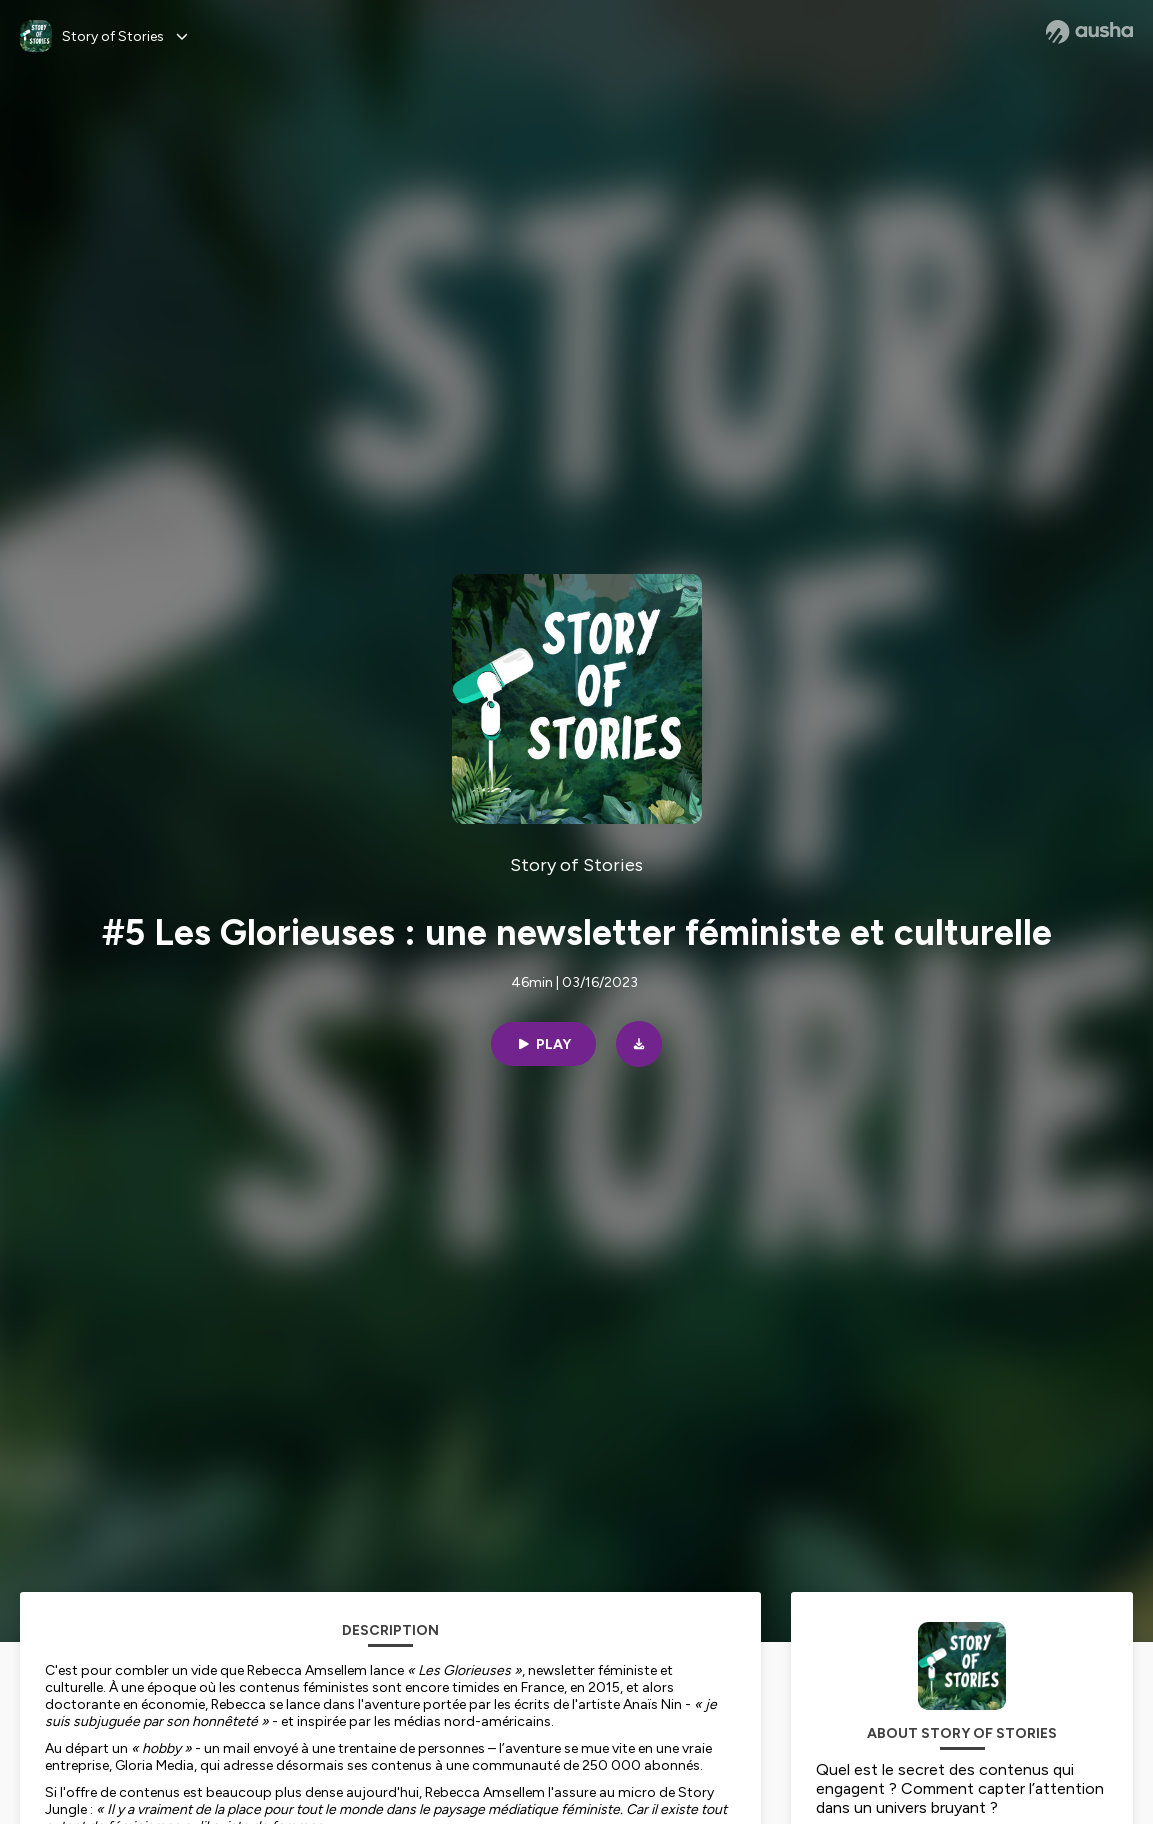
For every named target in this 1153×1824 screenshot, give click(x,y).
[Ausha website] (1089, 32)
